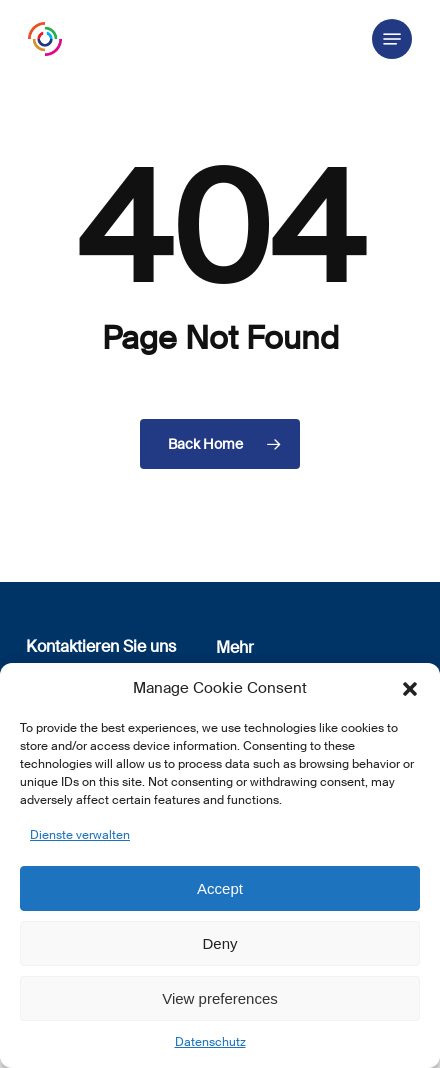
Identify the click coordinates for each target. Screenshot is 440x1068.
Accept (220, 888)
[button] (410, 689)
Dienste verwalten (80, 835)
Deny (219, 943)
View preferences (220, 998)
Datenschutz (210, 1042)
